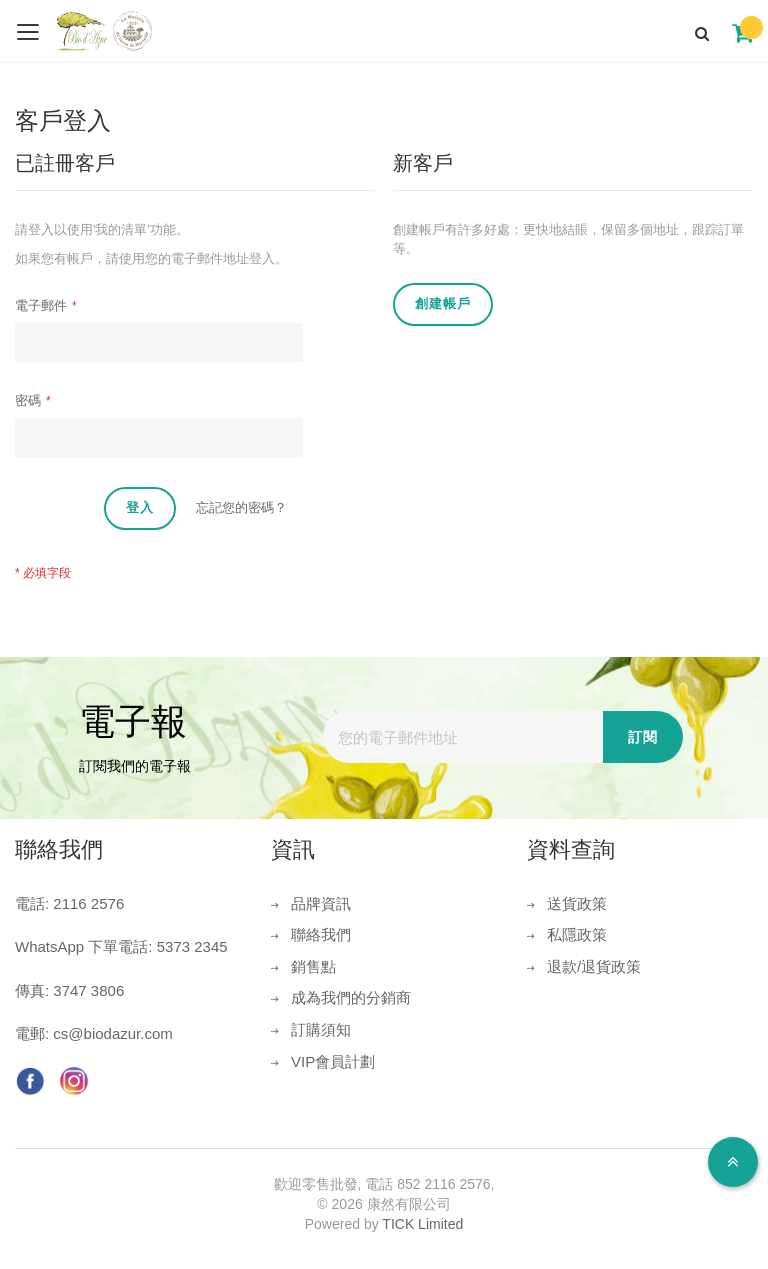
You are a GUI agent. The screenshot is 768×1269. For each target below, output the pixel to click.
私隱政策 (577, 934)
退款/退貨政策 (594, 966)
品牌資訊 (321, 903)
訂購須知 (321, 1029)
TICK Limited (422, 1224)
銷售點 (313, 966)
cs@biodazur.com (112, 1033)
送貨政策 (577, 903)
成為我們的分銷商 (351, 997)
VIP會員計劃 (333, 1061)
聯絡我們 (321, 934)
